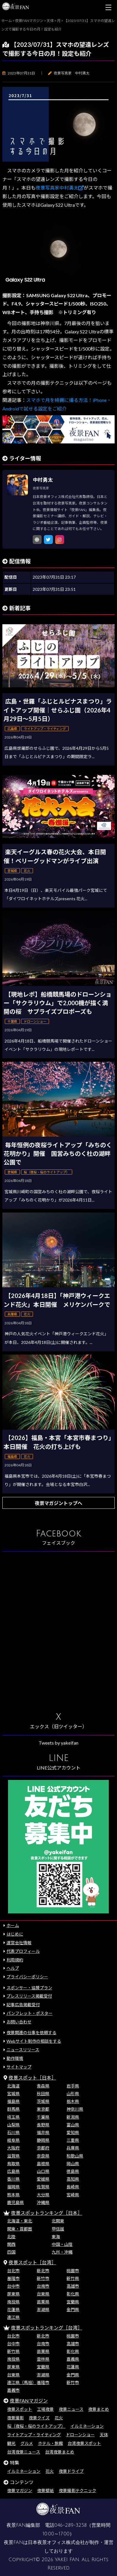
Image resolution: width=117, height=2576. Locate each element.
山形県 (73, 2093)
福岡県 (13, 2186)
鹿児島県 (15, 2202)
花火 (59, 2417)
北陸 (11, 2236)
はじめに (15, 1934)
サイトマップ (19, 2066)
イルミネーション (87, 2426)
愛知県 (73, 2132)
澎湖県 (43, 2309)
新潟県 (73, 2117)
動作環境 (15, 2058)
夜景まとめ (98, 2409)
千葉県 (43, 2117)
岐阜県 (13, 2140)
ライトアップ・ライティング (34, 2434)
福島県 (13, 2101)
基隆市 (13, 2278)
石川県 (13, 2132)
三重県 (73, 2140)
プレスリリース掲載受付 (29, 1996)
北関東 (58, 2220)
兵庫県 (73, 2147)
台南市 (43, 2286)
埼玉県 (13, 2117)
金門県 (73, 2309)
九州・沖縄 (62, 2251)
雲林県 (43, 2359)
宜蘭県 (73, 2301)
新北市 (43, 2270)
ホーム (13, 1925)
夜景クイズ (39, 2417)
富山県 (73, 2124)
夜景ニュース (71, 2409)
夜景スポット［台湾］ (32, 2262)
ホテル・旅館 (50, 2443)
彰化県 (73, 2293)
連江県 (13, 2317)
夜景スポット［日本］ (32, 2077)
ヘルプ (13, 1968)
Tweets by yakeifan (58, 1743)
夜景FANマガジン (29, 2400)
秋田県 (43, 2093)
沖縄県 (43, 2202)
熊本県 (13, 2194)
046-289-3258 (70, 2525)
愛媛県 (43, 2179)
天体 (104, 2434)
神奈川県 (75, 2109)
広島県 (13, 2171)
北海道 (13, 2085)
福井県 (43, 2132)
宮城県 (13, 2093)
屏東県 (13, 2293)
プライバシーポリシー (27, 1976)
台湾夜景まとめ (59, 2451)
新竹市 (43, 2278)
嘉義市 (13, 2390)
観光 (11, 2443)
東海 (56, 2236)
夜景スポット (19, 2409)
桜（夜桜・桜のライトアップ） (36, 2426)
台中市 (13, 2286)
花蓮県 (13, 2309)
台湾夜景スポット (84, 2443)
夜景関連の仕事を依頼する (31, 2032)
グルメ (26, 2443)
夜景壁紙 (45, 2490)
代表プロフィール (23, 1951)
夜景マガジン (19, 2490)
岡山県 (73, 2163)
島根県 (43, 2163)
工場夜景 (45, 2409)
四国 (11, 2251)
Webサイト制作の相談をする (34, 2041)
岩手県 (73, 2085)
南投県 (13, 2301)
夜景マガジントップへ (58, 1503)
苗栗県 (43, 2301)
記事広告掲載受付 (23, 2004)
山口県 (43, 2171)
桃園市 (73, 2270)
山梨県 (13, 2124)
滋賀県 (13, 2155)
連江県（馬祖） (21, 2382)
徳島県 (73, 2171)
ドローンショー (80, 2434)
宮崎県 (73, 2194)
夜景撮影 (15, 2417)
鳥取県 (13, 2163)
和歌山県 (75, 2155)
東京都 (43, 2109)
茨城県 (43, 2101)
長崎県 (73, 2186)
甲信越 (58, 2228)
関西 (11, 2244)
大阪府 (13, 2147)
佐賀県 (43, 2186)
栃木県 (73, 2101)
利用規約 (15, 1959)
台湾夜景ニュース (23, 2451)
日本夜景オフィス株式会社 (56, 2542)
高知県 (73, 2179)
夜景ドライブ (71, 2471)
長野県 (43, 2124)
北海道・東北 (19, 2220)
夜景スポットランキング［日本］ (46, 2213)
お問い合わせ (19, 2021)
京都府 (43, 2147)
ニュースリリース (23, 2049)
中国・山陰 (62, 2244)
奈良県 (43, 2155)
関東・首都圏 (19, 2228)
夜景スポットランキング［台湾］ (46, 2327)
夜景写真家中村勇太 (60, 187)
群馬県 (13, 2109)
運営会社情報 (19, 1942)
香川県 (13, 2179)
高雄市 (73, 2286)
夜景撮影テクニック (77, 2490)
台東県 (43, 2293)
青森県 (43, 2085)
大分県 (43, 2194)
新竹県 (73, 2278)
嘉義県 (73, 2359)
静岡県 (43, 2140)
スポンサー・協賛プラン (29, 1987)
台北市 (13, 2270)
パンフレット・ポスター (30, 2013)
